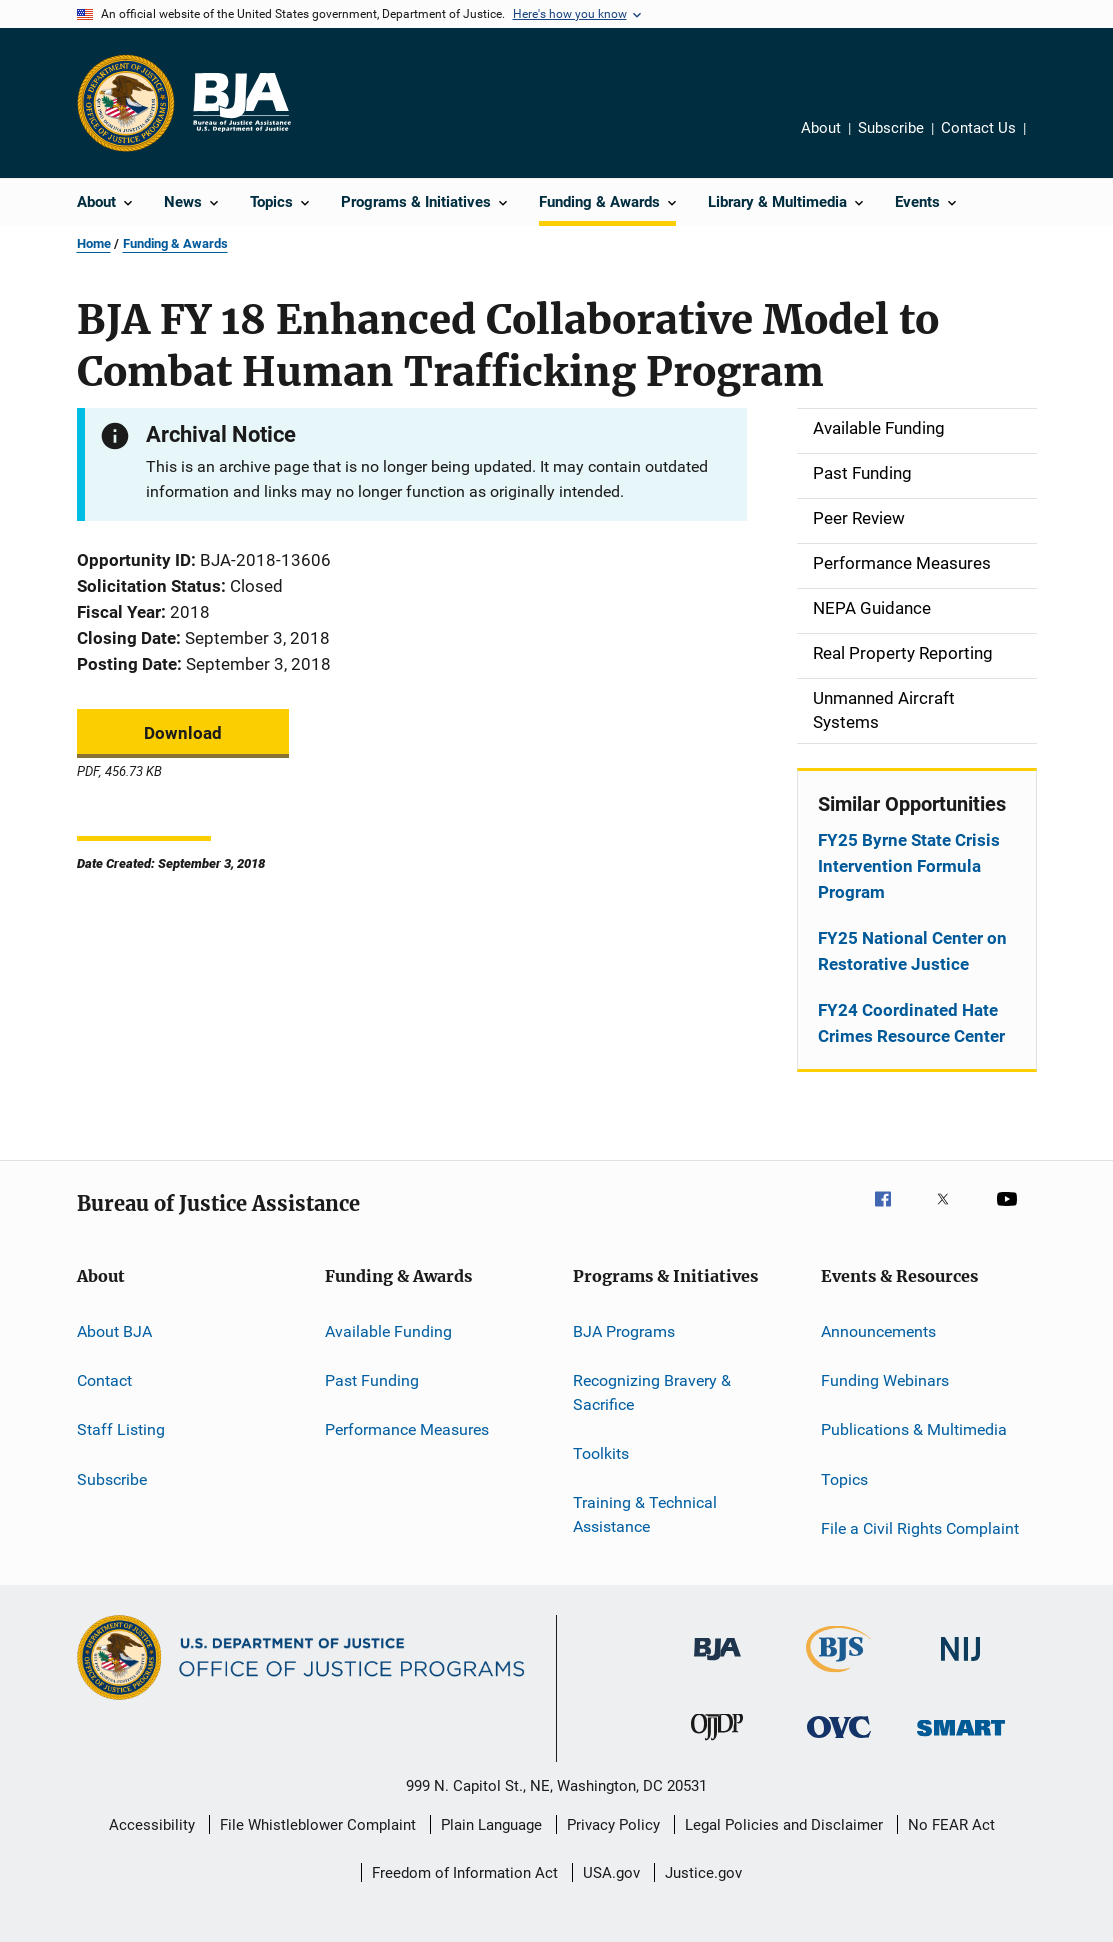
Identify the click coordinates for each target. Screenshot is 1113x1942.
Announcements (878, 1330)
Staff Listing (121, 1429)
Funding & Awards (175, 243)
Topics (844, 1478)
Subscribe (891, 128)
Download (183, 733)
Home (94, 243)
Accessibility (152, 1825)
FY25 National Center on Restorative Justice (912, 951)
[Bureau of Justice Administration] (717, 1664)
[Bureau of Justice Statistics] (838, 1676)
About (821, 128)
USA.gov (611, 1873)
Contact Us (978, 128)
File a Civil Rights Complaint (920, 1528)
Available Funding (388, 1330)
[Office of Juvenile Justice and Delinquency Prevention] (717, 1744)
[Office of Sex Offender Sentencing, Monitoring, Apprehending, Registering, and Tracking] (961, 1739)
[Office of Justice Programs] (126, 103)
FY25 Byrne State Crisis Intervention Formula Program (909, 866)
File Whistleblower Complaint (318, 1825)
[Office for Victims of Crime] (839, 1741)
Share (1048, 131)
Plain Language (491, 1825)
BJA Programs (624, 1330)
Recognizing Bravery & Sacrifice (652, 1392)
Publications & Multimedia (914, 1429)
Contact (104, 1380)
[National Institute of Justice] (961, 1664)
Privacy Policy (613, 1825)
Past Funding (372, 1380)
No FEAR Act (951, 1825)
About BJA (114, 1330)
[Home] (241, 103)
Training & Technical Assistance (645, 1514)
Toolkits (601, 1453)
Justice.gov (703, 1873)
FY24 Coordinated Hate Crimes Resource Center (911, 1023)
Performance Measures (407, 1429)
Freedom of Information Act (465, 1873)
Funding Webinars (885, 1380)
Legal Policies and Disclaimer (784, 1825)
